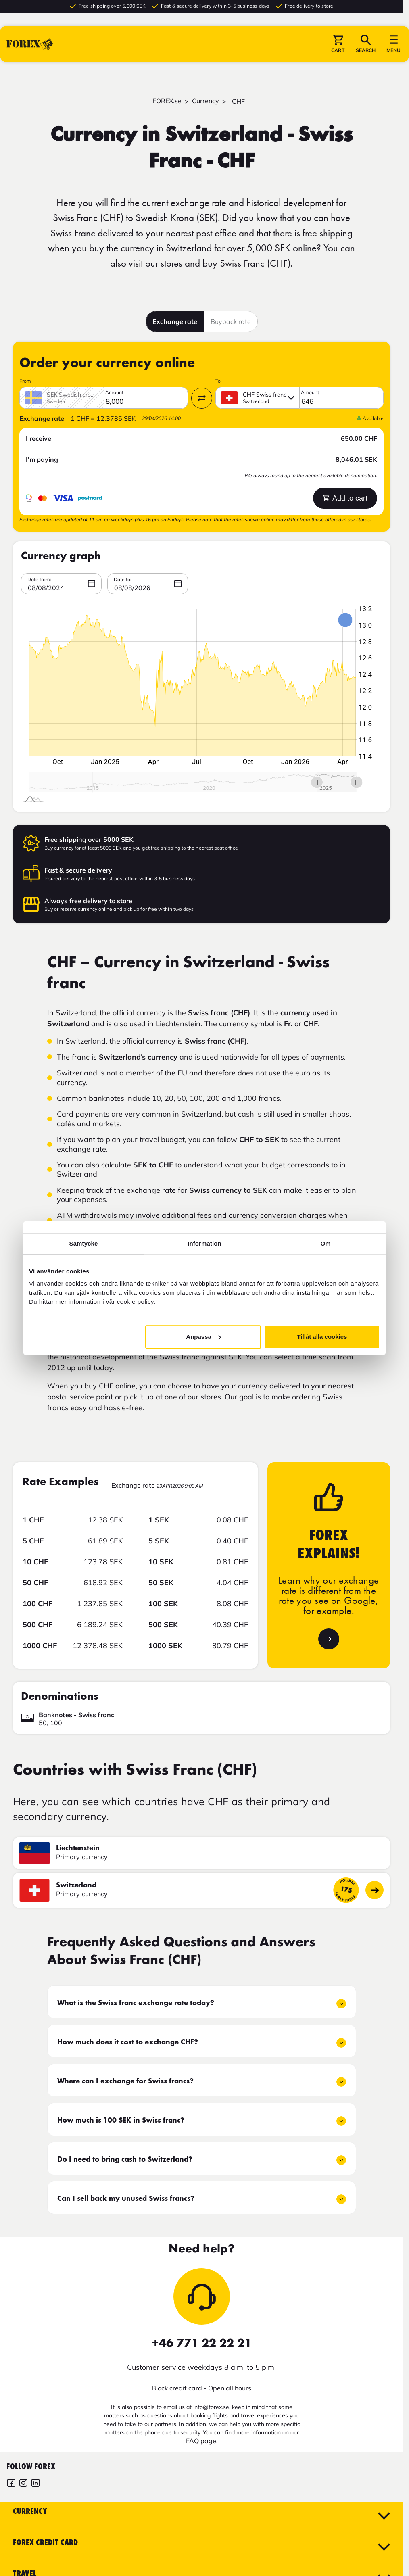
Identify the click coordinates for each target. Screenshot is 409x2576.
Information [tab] (204, 1243)
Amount (114, 392)
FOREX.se (167, 101)
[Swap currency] (201, 398)
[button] (338, 44)
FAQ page (201, 2441)
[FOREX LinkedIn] (35, 2484)
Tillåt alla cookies (322, 1336)
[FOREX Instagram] (23, 2484)
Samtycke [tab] (83, 1243)
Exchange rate (174, 321)
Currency (205, 101)
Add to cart (345, 498)
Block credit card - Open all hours (201, 2388)
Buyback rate (231, 321)
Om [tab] (325, 1243)
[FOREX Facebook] (11, 2484)
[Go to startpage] (29, 44)
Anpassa (203, 1336)
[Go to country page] (374, 1890)
